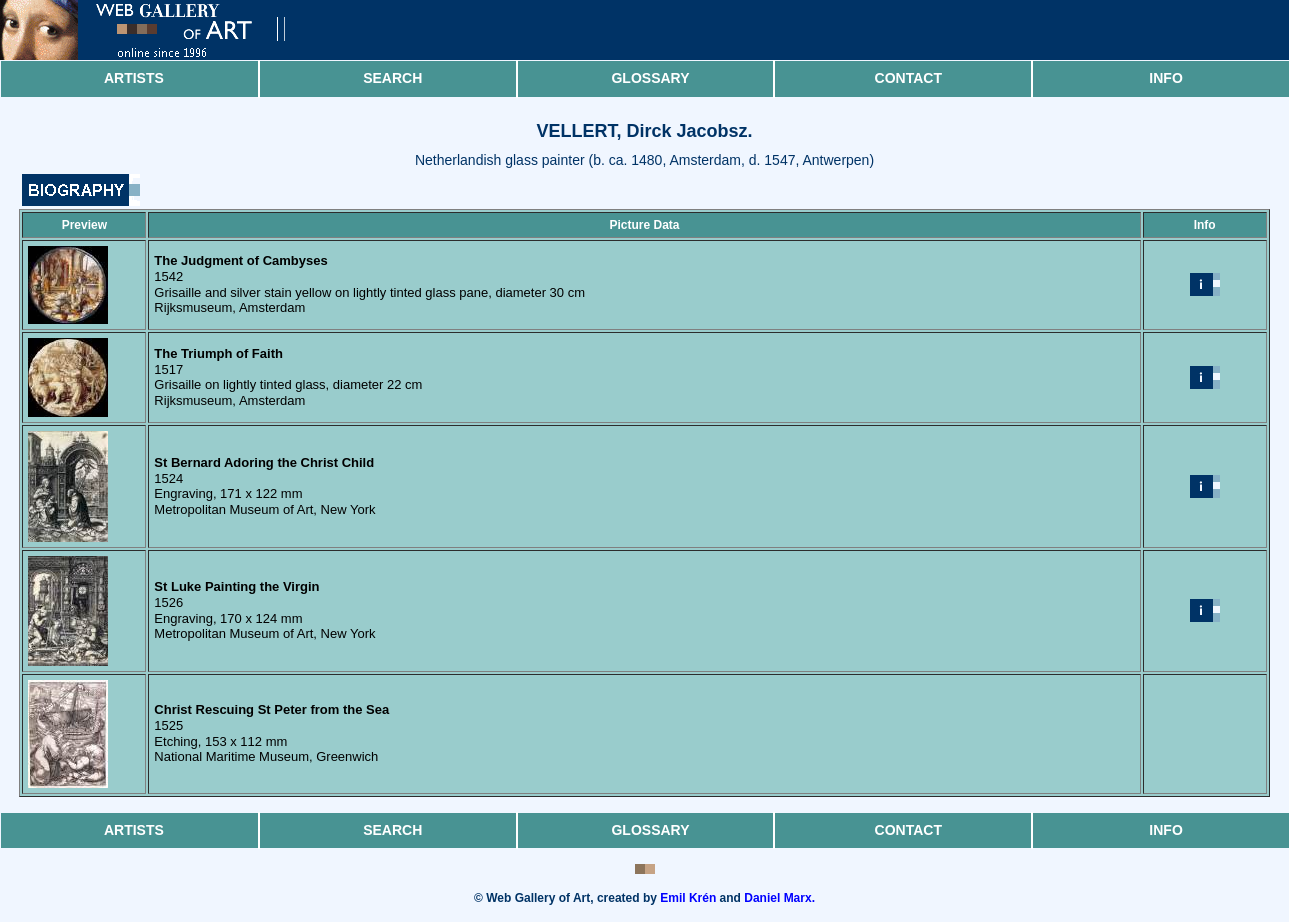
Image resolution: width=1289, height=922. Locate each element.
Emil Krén (688, 898)
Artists (134, 78)
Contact (908, 78)
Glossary (650, 78)
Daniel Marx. (779, 898)
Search (392, 78)
